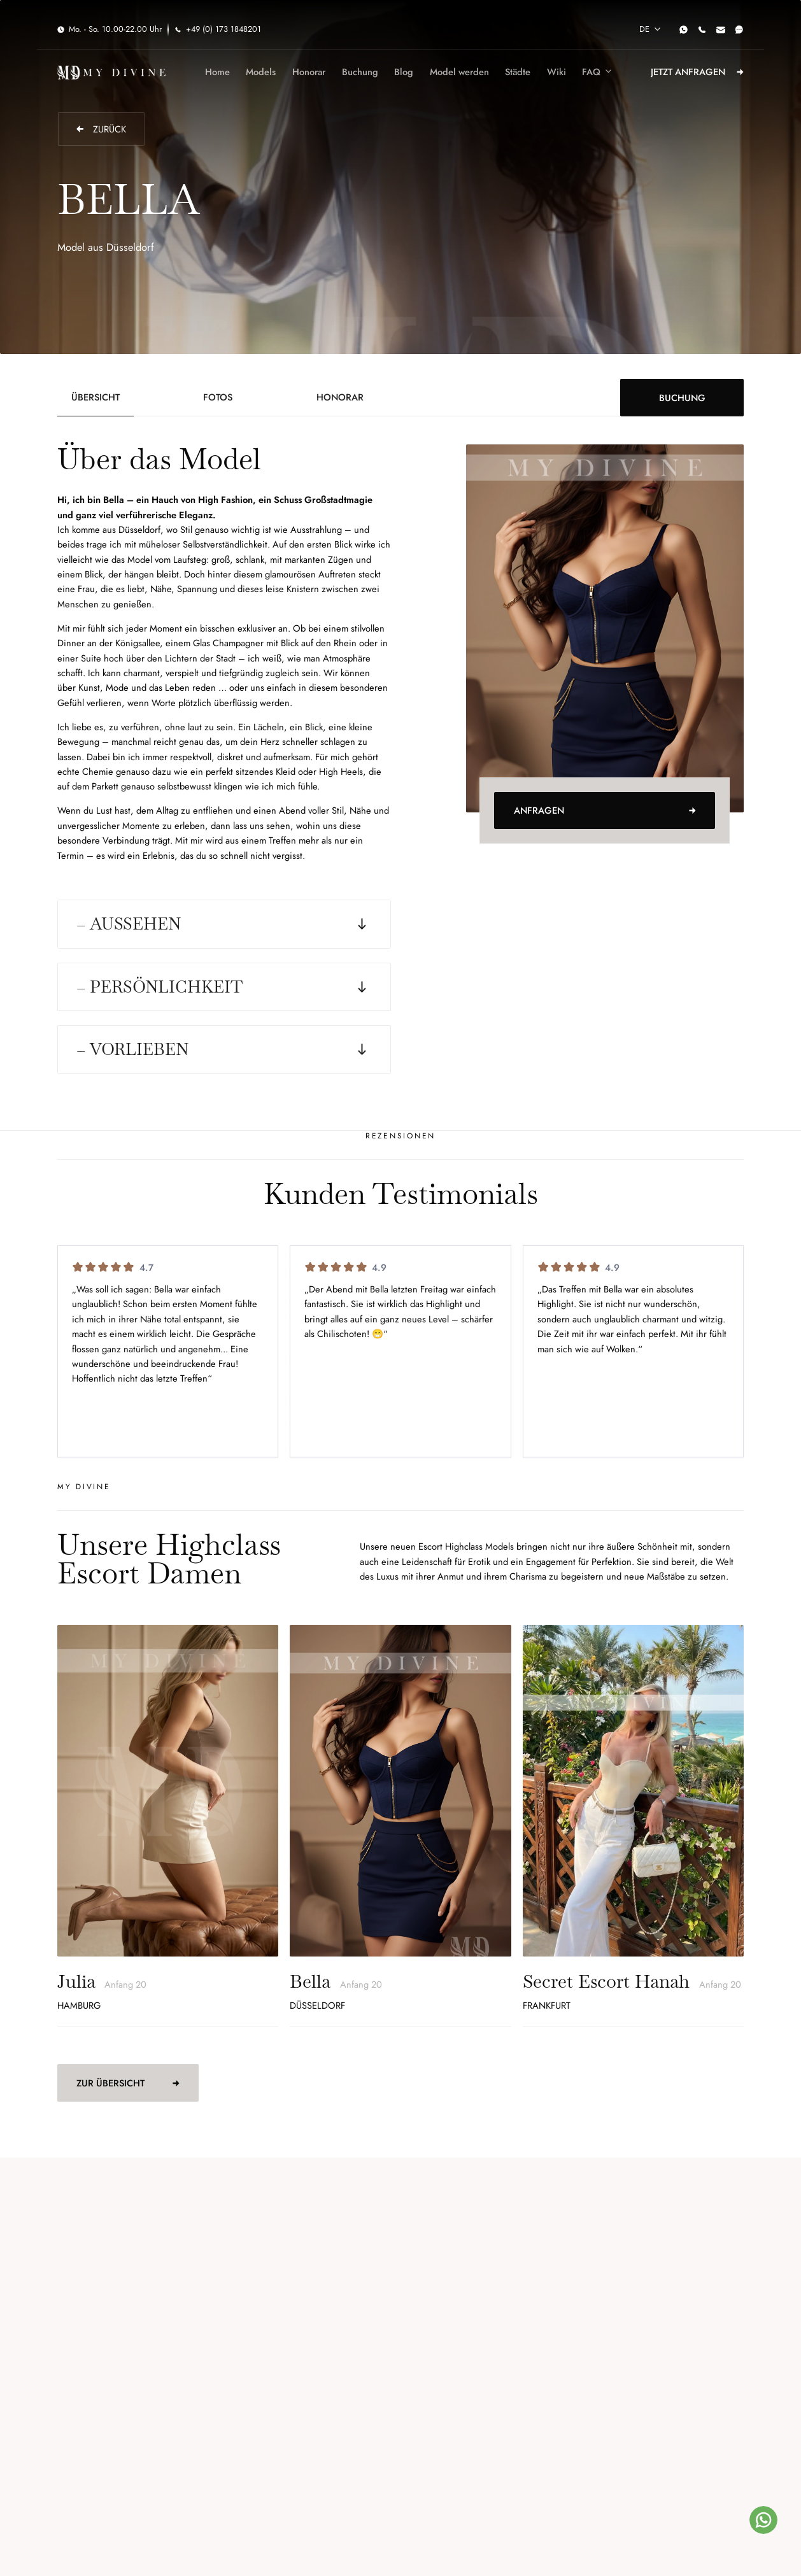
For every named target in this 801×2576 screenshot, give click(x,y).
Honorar (308, 71)
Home (217, 71)
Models (261, 71)
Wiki (556, 71)
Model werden (459, 71)
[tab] (95, 397)
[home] (111, 72)
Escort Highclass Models (466, 1546)
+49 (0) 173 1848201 (223, 29)
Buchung (360, 71)
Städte (517, 71)
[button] (649, 29)
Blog (403, 71)
